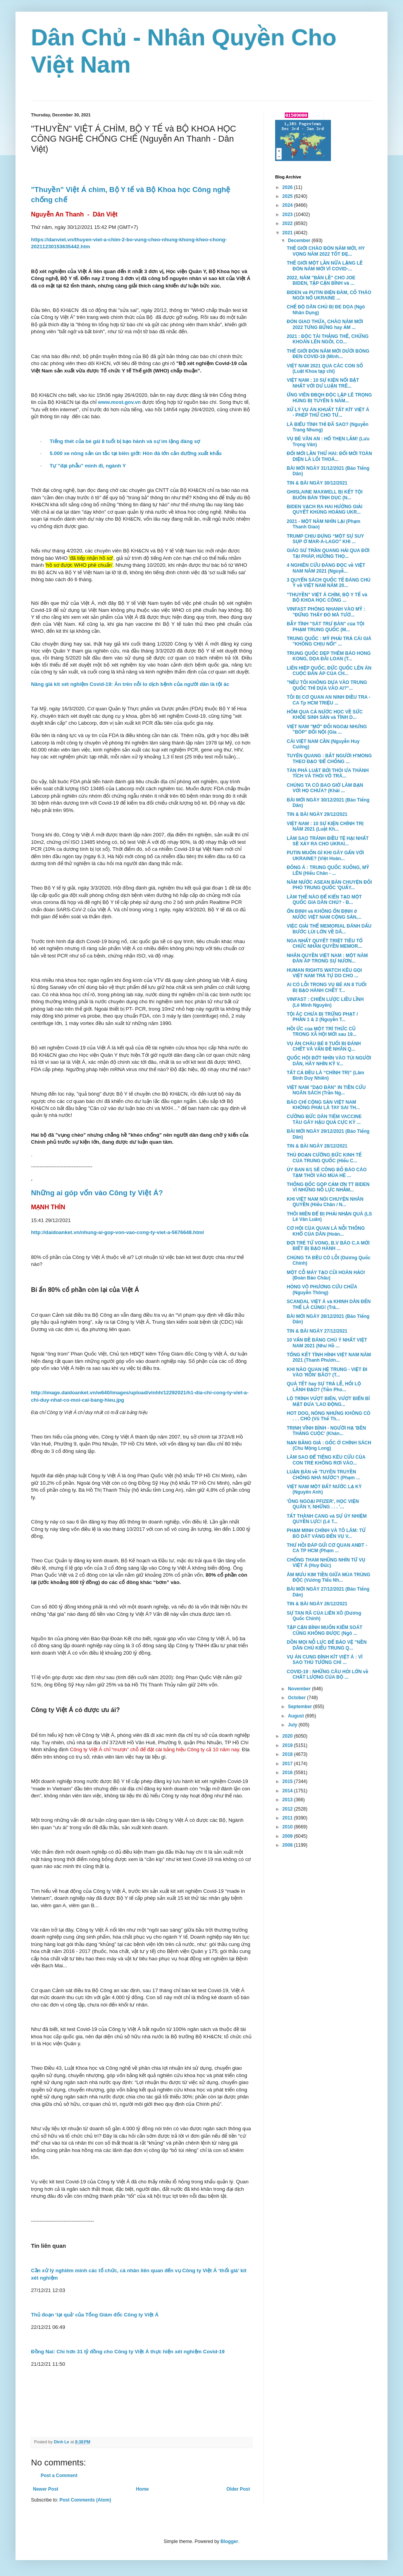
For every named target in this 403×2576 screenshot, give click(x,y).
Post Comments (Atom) (85, 2500)
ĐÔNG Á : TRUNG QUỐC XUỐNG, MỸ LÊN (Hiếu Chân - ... (328, 870)
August (296, 1716)
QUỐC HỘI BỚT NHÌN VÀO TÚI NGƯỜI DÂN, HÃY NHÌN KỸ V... (329, 1060)
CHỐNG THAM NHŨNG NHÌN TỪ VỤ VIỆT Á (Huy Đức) (326, 1562)
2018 (288, 1754)
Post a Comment (59, 2475)
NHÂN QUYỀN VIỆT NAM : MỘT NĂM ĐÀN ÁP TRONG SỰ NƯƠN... (327, 958)
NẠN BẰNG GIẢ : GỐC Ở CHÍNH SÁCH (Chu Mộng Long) (329, 1445)
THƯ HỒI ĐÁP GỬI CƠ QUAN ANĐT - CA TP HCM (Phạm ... (327, 1547)
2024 (288, 205)
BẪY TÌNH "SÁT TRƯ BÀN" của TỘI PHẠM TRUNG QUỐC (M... (325, 626)
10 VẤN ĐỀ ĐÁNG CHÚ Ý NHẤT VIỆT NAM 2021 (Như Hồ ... (327, 1342)
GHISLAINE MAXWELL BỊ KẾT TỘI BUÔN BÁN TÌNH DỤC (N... (325, 494)
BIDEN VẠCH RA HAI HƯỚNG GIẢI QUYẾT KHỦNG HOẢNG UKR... (324, 509)
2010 (288, 1827)
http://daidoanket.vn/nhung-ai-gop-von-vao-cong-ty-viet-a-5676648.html (117, 1232)
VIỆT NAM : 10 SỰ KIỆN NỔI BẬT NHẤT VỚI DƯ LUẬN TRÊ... (323, 382)
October (297, 1697)
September (300, 1706)
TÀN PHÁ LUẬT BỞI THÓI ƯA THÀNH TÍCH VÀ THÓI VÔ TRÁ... (328, 773)
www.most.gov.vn (119, 402)
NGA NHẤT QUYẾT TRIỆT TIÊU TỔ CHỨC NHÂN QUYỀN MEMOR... (325, 943)
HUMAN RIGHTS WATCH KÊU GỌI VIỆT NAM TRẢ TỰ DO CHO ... (324, 973)
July (293, 1725)
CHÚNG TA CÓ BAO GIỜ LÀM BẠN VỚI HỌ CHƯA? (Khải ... (325, 787)
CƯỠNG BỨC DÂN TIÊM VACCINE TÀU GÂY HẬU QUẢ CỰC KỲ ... (324, 1119)
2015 (288, 1781)
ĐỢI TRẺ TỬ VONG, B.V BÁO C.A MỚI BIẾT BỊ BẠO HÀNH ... (328, 1245)
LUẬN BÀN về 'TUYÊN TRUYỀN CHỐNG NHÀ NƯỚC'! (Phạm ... (323, 1474)
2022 (288, 223)
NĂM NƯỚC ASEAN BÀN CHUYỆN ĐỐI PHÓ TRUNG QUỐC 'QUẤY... (329, 884)
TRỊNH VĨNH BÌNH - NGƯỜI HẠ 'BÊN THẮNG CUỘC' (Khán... (326, 1430)
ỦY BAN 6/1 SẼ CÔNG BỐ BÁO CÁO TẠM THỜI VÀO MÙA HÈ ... (327, 1172)
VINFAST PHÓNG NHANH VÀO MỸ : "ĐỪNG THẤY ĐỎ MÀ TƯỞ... (326, 611)
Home (142, 2489)
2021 (288, 232)
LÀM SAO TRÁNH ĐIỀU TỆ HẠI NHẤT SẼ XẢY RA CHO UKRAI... (328, 841)
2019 (288, 1745)
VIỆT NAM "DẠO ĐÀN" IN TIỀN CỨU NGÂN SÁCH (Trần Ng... (326, 1090)
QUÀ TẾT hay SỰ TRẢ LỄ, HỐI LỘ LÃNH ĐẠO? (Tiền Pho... (324, 1386)
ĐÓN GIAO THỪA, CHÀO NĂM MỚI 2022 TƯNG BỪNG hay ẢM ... (325, 324)
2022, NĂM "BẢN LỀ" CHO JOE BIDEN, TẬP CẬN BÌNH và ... (321, 280)
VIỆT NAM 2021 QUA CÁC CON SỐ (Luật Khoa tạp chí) (325, 368)
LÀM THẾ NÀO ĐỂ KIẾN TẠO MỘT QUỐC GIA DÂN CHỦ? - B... (324, 899)
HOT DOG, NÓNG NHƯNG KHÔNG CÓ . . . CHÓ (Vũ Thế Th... (328, 1416)
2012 (288, 1809)
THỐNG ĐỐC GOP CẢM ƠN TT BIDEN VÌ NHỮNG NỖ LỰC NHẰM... (328, 1187)
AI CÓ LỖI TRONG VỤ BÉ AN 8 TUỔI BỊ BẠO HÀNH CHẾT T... (327, 987)
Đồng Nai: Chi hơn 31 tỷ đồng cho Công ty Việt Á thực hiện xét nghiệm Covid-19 (128, 2351)
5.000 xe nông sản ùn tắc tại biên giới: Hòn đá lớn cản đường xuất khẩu (136, 453)
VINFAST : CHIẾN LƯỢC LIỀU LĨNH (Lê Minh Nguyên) (325, 1002)
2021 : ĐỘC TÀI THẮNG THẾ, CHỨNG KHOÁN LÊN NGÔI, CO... (328, 339)
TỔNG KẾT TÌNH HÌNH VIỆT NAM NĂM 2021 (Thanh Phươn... (329, 1357)
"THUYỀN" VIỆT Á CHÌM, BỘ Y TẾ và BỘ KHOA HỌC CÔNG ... (327, 597)
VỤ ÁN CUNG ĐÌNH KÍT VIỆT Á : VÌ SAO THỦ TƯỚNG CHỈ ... (325, 1659)
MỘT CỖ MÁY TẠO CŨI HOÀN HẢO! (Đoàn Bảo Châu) (326, 1275)
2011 (288, 1818)
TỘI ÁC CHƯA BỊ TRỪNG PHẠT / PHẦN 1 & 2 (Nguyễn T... (322, 1016)
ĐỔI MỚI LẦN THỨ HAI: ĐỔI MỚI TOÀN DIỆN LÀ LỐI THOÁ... (329, 456)
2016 (288, 1772)
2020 (288, 1736)
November (300, 1688)
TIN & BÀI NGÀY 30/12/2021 (317, 483)
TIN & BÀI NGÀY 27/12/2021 (317, 1331)
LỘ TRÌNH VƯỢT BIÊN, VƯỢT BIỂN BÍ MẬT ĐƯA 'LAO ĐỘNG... (328, 1401)
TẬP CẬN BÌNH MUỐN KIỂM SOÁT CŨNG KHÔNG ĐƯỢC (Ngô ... (324, 1630)
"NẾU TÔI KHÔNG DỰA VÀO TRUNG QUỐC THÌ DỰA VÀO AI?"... (327, 685)
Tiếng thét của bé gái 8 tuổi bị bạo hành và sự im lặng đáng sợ (125, 441)
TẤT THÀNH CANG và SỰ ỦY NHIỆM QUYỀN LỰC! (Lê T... (327, 1518)
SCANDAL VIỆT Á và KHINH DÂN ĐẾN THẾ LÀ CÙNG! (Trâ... (328, 1304)
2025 (288, 196)
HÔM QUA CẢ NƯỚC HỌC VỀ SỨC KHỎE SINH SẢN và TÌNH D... (325, 714)
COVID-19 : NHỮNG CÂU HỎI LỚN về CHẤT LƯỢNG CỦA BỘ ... (328, 1674)
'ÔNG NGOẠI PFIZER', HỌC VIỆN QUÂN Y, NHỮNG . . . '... (323, 1504)
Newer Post (45, 2489)
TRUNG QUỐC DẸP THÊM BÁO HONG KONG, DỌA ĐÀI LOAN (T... (328, 656)
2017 (288, 1763)
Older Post (238, 2489)
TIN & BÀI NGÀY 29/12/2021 (317, 814)
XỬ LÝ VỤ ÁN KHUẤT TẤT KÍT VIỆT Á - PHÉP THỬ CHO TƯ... (328, 412)
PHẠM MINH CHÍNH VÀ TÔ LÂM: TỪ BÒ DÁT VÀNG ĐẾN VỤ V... (326, 1533)
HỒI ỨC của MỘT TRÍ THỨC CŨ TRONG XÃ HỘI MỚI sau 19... (321, 1031)
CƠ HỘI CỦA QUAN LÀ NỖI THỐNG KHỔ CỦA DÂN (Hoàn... (326, 1231)
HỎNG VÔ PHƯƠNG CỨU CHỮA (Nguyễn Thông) (322, 1289)
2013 (288, 1799)
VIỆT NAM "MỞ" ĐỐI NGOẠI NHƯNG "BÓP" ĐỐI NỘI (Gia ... (327, 729)
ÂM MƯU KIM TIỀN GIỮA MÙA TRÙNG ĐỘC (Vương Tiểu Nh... (328, 1577)
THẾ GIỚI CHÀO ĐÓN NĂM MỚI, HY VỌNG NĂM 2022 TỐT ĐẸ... (326, 251)
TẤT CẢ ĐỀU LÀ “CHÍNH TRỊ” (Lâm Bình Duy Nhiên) (325, 1075)
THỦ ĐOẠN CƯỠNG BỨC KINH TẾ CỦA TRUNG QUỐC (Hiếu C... (324, 1157)
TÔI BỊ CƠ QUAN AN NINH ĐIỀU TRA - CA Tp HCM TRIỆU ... (328, 699)
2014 (288, 1791)
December (300, 240)
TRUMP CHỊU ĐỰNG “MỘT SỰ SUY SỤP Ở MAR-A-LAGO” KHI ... (325, 538)
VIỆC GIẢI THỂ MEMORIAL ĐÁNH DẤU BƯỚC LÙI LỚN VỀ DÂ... (329, 928)
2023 (288, 214)
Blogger (229, 2541)
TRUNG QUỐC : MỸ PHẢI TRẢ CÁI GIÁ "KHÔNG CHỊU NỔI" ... (329, 641)
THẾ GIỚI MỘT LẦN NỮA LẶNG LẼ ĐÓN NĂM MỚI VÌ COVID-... (325, 265)
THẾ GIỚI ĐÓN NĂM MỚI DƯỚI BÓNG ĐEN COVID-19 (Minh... (328, 353)
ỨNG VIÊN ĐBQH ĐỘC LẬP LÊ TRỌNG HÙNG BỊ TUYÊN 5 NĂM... (329, 397)
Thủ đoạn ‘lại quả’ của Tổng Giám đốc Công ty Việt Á (94, 2315)
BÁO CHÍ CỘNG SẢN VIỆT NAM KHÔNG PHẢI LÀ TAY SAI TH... (323, 1104)
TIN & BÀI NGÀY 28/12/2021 (317, 1146)
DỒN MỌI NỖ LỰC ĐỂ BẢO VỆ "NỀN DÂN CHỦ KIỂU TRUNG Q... (327, 1644)
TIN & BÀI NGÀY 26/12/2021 (317, 1604)
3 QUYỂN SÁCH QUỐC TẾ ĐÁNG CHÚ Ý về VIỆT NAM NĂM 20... (328, 582)
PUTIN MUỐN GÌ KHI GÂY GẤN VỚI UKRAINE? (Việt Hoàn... (325, 855)
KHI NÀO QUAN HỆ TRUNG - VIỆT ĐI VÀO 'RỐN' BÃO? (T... (327, 1372)
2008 (288, 1845)
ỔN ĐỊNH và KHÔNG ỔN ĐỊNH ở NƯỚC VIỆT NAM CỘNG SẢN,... (324, 914)
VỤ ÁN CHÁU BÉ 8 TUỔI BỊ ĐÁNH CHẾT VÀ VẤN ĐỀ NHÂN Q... (324, 1046)
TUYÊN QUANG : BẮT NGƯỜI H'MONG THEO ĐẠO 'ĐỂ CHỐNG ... (329, 758)
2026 (288, 187)
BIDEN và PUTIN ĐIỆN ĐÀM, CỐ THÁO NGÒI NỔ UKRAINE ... (329, 295)
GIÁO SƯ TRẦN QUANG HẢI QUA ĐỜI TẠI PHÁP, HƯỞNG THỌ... (328, 553)
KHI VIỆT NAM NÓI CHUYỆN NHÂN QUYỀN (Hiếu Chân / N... (325, 1201)
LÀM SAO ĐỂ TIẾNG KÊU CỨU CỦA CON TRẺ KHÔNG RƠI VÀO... (326, 1459)
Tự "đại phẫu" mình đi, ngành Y (88, 466)
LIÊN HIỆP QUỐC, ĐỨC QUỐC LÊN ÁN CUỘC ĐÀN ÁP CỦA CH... (329, 670)
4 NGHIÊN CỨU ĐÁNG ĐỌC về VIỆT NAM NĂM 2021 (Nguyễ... (326, 568)
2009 (288, 1836)
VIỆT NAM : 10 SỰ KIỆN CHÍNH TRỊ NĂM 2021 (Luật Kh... (325, 826)
